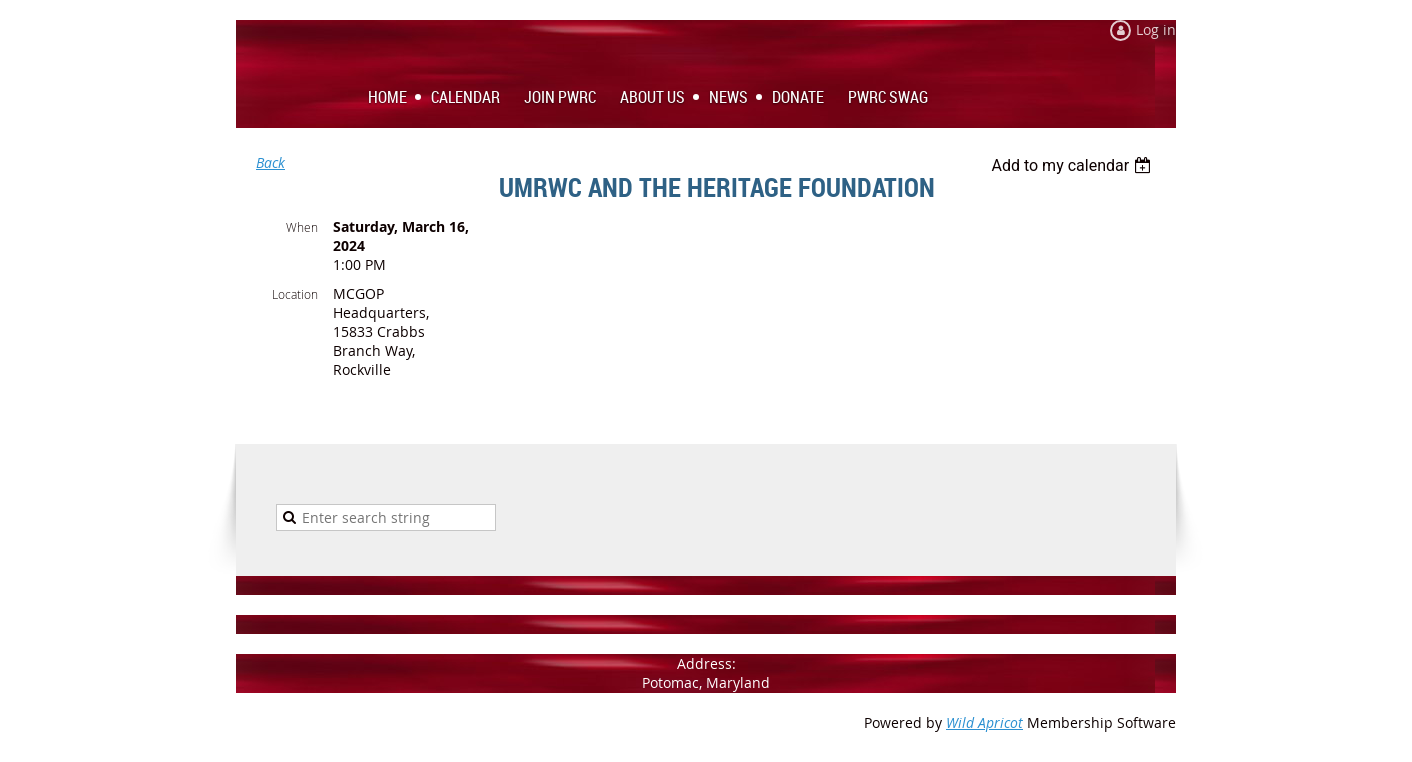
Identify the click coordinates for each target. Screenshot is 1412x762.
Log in (1156, 29)
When (302, 227)
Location (295, 294)
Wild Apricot (984, 722)
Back (270, 162)
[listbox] (1073, 165)
